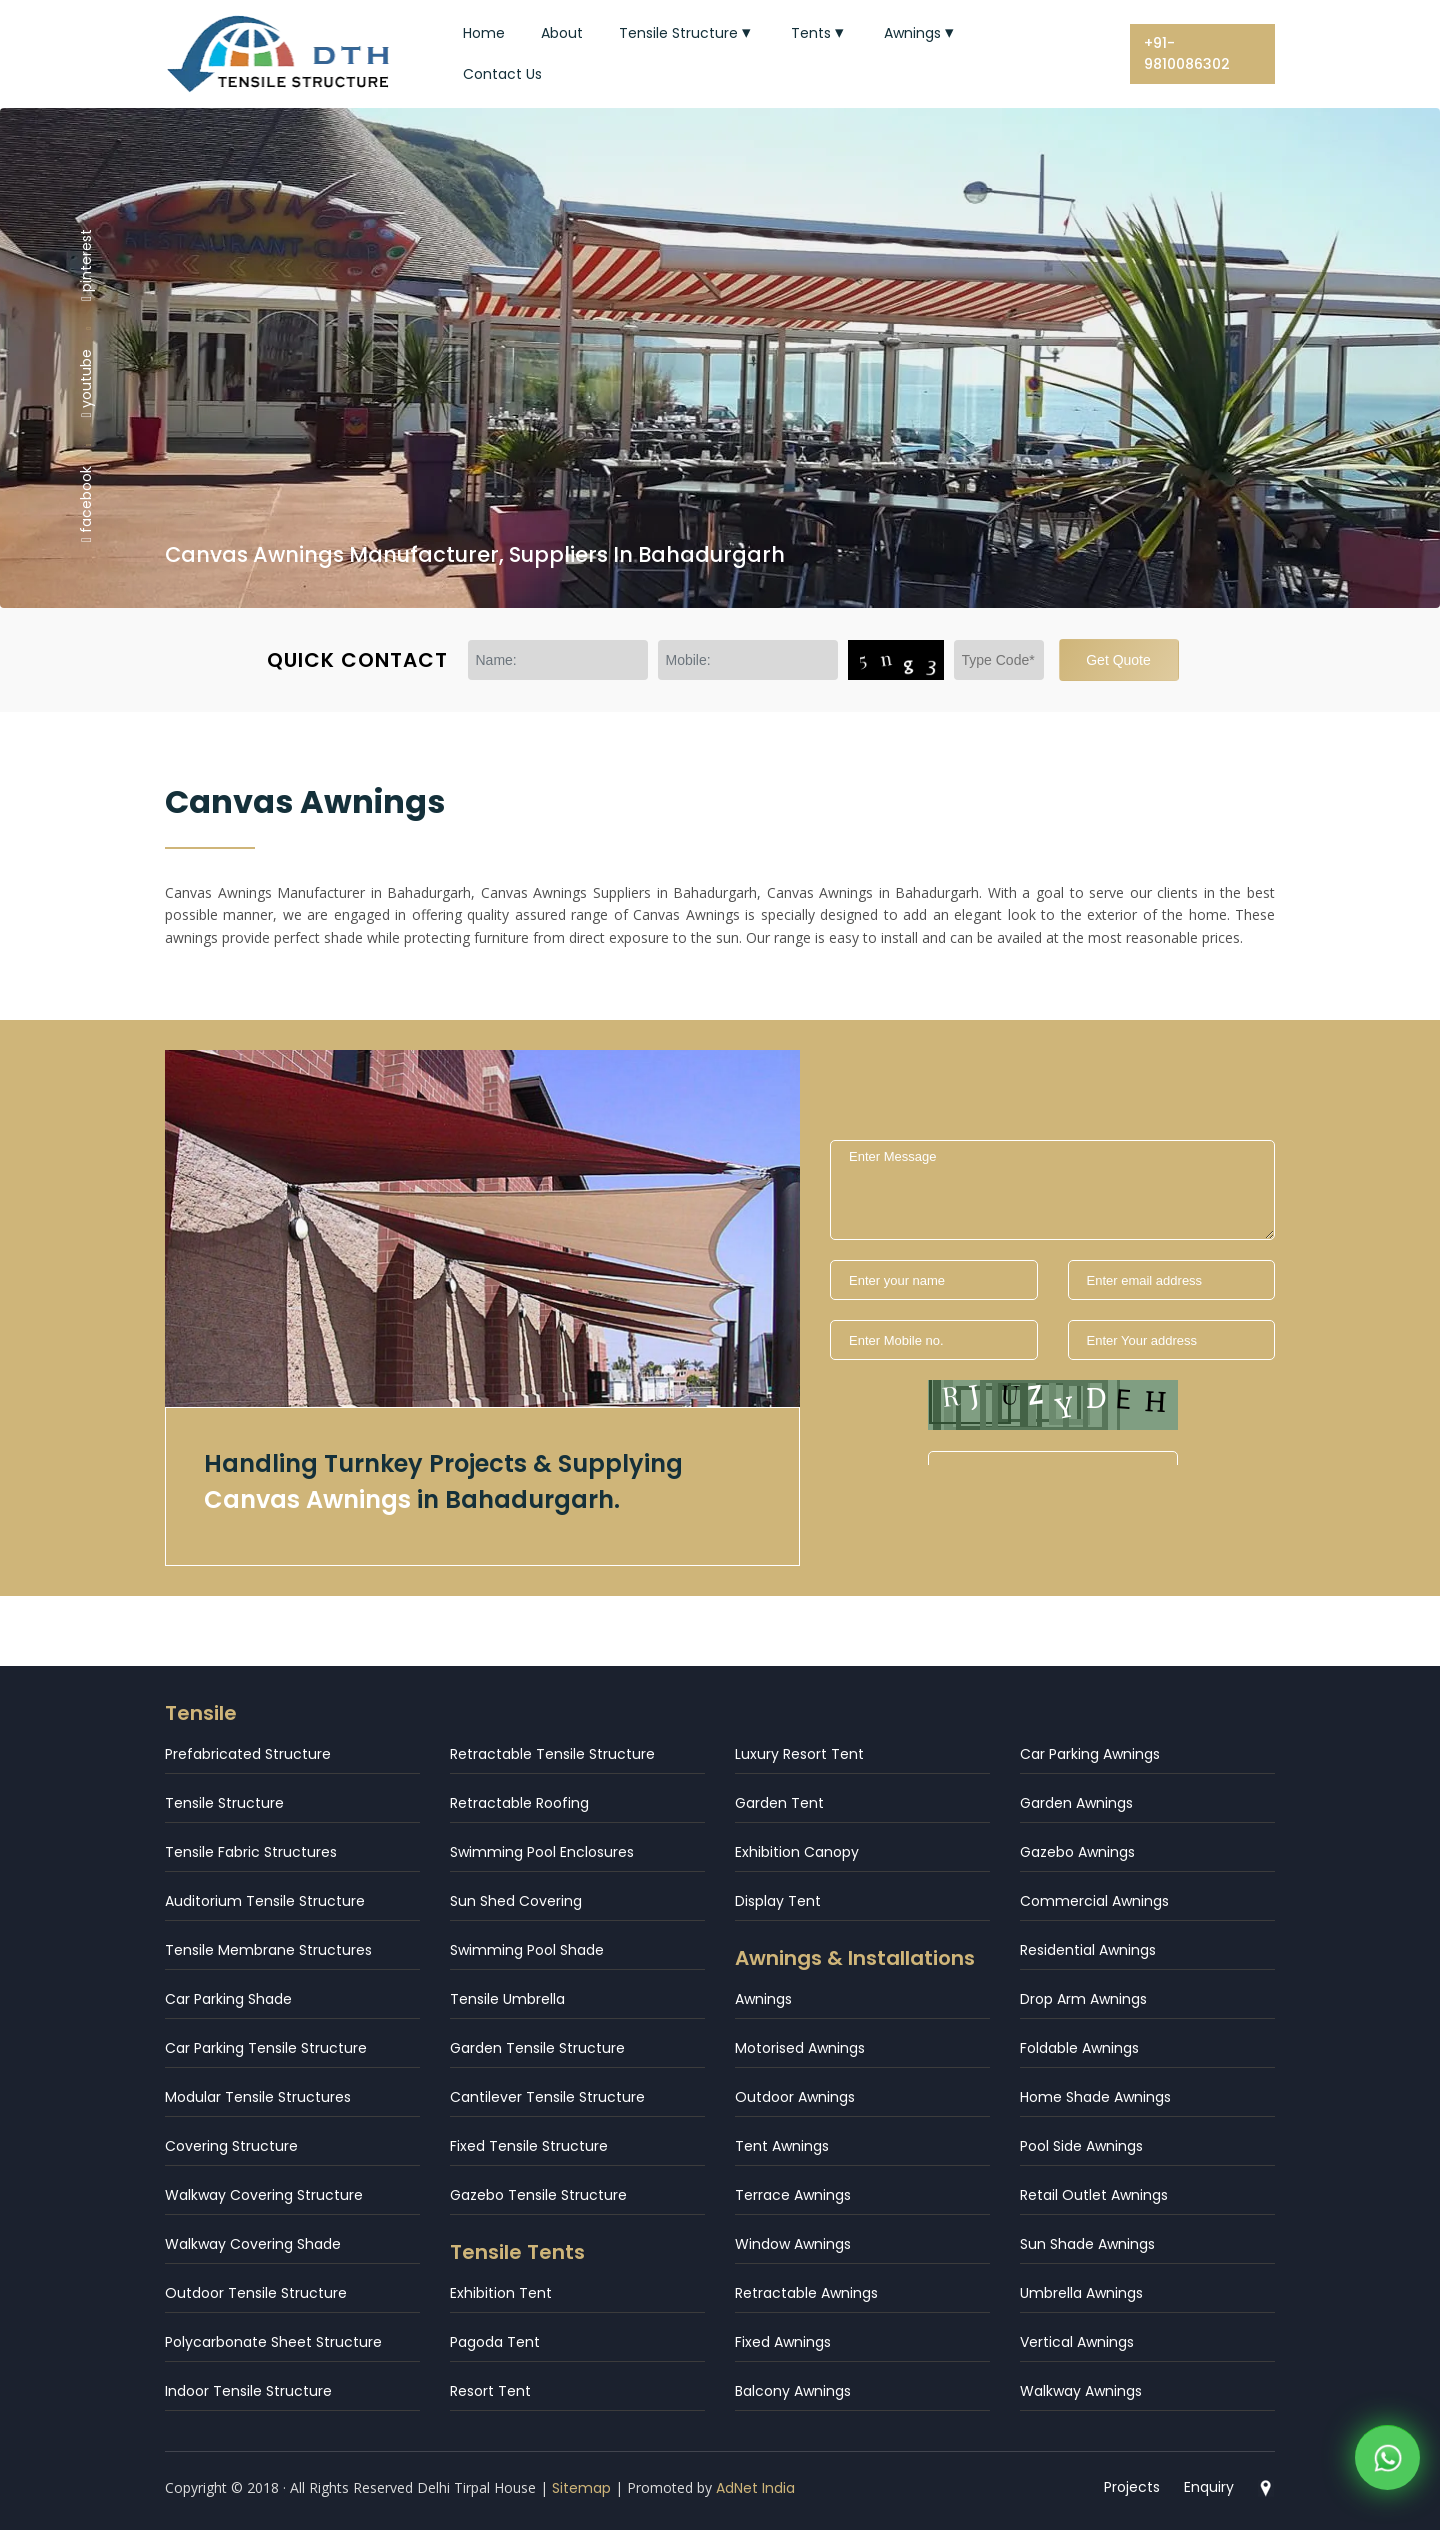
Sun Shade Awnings (1087, 2244)
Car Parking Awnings (1090, 1754)
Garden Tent (779, 1803)
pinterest (86, 264)
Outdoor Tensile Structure (256, 2293)
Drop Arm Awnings (1083, 1999)
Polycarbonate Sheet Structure (273, 2342)
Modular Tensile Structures (258, 2097)
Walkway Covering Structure (264, 2195)
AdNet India (755, 2488)
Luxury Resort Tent (799, 1754)
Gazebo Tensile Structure (538, 2195)
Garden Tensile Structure (537, 2048)
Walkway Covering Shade (253, 2244)
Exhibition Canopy (797, 1852)
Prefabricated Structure (248, 1754)
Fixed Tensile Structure (529, 2146)
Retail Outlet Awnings (1094, 2195)
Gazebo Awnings (1077, 1852)
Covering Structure (231, 2146)
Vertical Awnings (1077, 2342)
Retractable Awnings (806, 2293)
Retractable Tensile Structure (552, 1754)
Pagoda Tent (495, 2342)
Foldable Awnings (1079, 2048)
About (562, 33)
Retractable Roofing (519, 1803)
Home (484, 33)
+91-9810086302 (1187, 53)
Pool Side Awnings (1081, 2146)
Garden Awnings (1076, 1803)
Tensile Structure (687, 33)
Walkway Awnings (1081, 2391)
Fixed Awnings (783, 2342)
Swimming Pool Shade (527, 1950)
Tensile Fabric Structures (251, 1852)
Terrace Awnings (793, 2195)
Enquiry (1209, 2487)
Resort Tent (490, 2391)
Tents (819, 33)
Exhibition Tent (501, 2293)
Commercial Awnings (1094, 1901)
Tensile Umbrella (507, 1999)
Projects (1132, 2487)
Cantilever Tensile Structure (547, 2097)
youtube (86, 383)
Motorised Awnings (800, 2048)
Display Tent (778, 1901)
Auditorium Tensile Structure (265, 1901)
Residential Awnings (1088, 1950)
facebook (86, 504)
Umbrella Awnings (1081, 2293)
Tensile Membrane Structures (268, 1950)
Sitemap (581, 2488)
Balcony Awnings (793, 2391)
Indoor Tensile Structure (248, 2391)
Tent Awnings (782, 2146)
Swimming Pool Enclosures (542, 1852)
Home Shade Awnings (1095, 2097)
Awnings (921, 33)
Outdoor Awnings (795, 2097)
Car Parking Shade (228, 1999)
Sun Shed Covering (516, 1901)
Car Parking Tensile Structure (266, 2048)
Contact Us (502, 74)
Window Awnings (793, 2244)
